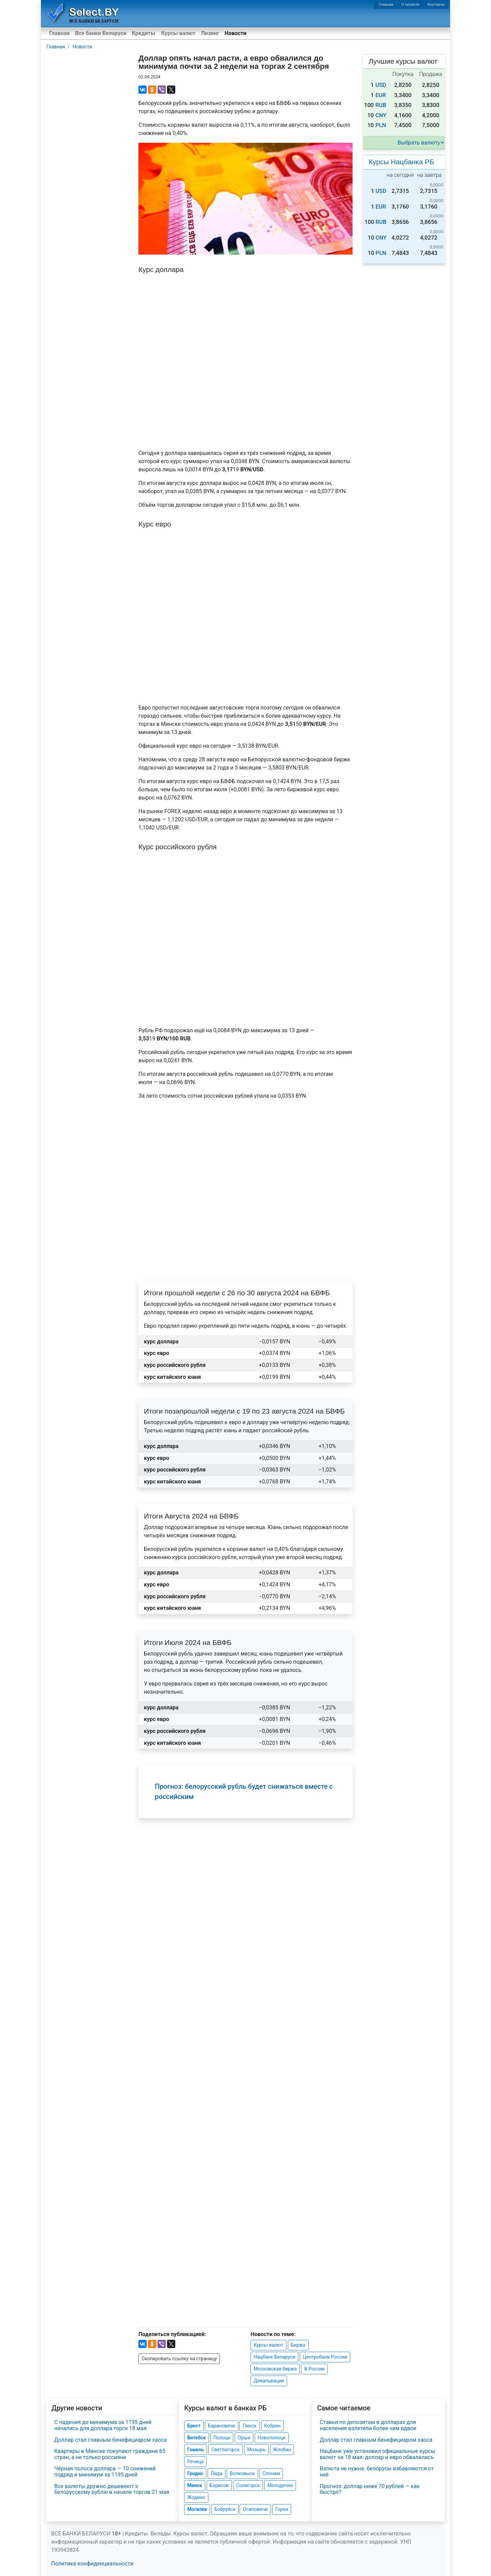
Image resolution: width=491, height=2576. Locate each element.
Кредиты (143, 33)
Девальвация (269, 2380)
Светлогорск (225, 2449)
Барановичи (221, 2425)
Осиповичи (255, 2509)
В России (314, 2369)
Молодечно (280, 2485)
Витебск (196, 2437)
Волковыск (242, 2473)
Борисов (219, 2485)
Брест (193, 2425)
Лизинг (210, 33)
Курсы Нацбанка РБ (401, 162)
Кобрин (272, 2425)
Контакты (436, 4)
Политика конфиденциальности (92, 2563)
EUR (380, 95)
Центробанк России (325, 2357)
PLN (380, 125)
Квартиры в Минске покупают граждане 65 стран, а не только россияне (109, 2454)
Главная (386, 4)
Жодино (196, 2497)
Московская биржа (275, 2369)
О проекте (410, 4)
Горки (281, 2509)
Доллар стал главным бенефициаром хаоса (110, 2440)
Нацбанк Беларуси (274, 2357)
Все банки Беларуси (101, 33)
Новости (236, 33)
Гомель (195, 2449)
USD (380, 85)
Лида (216, 2473)
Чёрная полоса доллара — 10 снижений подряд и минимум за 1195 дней (105, 2471)
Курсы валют (178, 33)
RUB (380, 105)
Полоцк (221, 2437)
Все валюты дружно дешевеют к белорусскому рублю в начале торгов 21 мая (111, 2489)
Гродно (195, 2473)
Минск (194, 2485)
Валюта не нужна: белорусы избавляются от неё (377, 2471)
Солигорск (248, 2485)
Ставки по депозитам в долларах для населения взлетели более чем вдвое (368, 2425)
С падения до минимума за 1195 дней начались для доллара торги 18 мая (102, 2425)
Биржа (298, 2345)
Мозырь (256, 2449)
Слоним (271, 2473)
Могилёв (197, 2509)
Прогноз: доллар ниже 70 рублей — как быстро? (370, 2489)
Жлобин (282, 2449)
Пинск (249, 2425)
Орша (244, 2437)
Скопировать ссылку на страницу (179, 2358)
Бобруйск (225, 2509)
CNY (381, 115)
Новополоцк (272, 2437)
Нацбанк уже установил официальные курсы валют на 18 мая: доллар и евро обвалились (377, 2454)
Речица (195, 2461)
